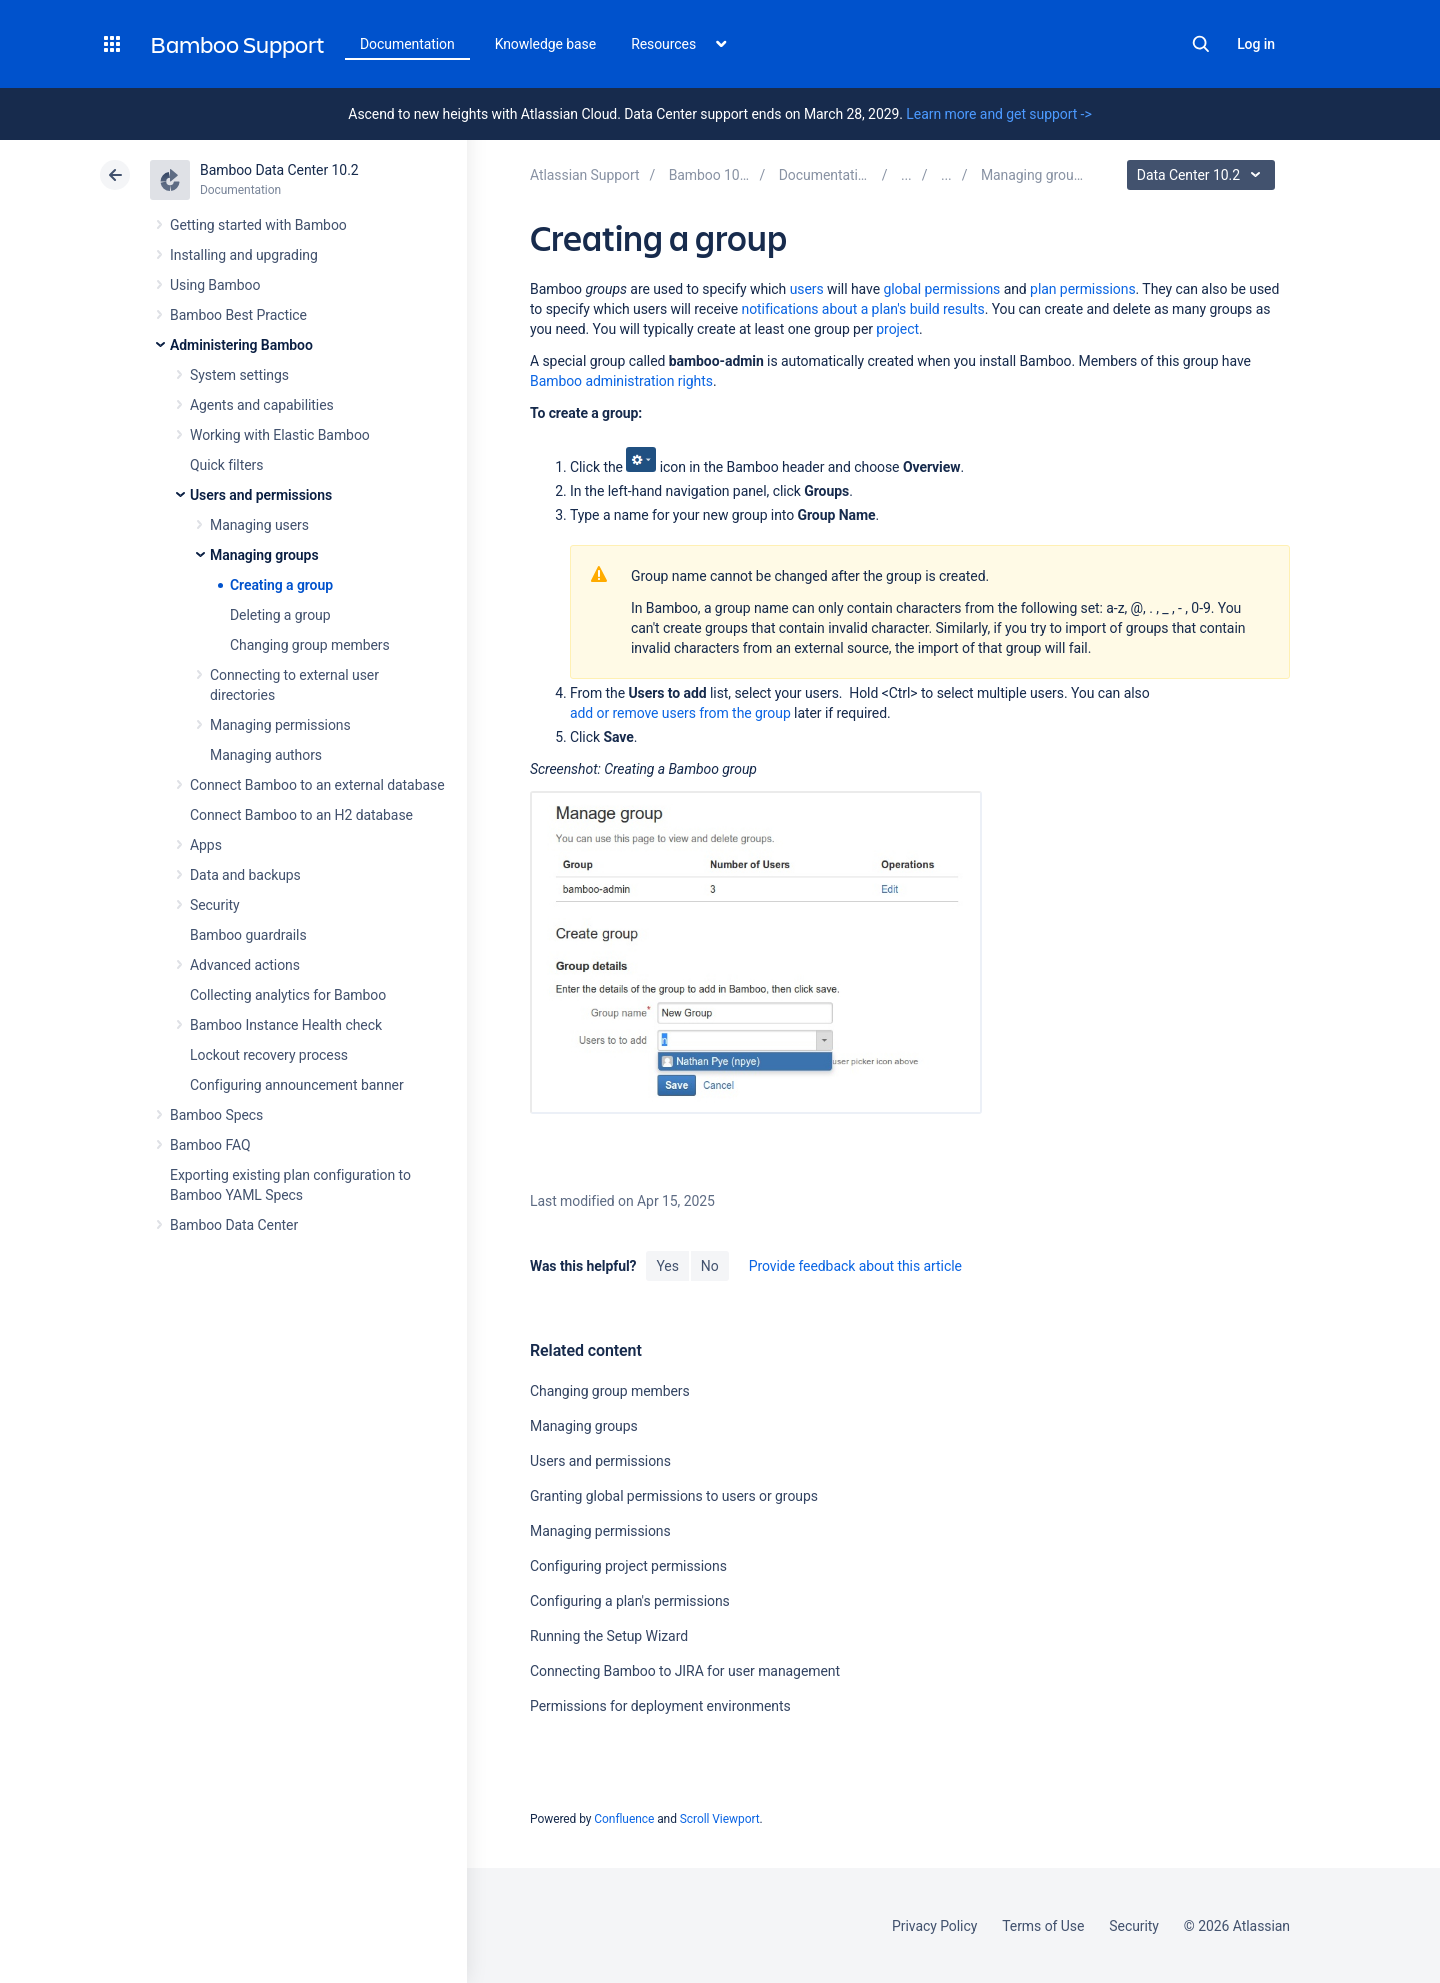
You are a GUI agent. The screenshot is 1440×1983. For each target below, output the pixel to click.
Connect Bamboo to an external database (317, 785)
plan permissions (1082, 289)
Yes (667, 1266)
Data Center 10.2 (1203, 175)
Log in (1256, 44)
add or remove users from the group (680, 713)
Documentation (407, 44)
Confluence (624, 1819)
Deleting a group (280, 615)
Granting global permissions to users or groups (674, 1496)
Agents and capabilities (262, 405)
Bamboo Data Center (234, 1225)
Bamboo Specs (216, 1115)
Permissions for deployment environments (660, 1706)
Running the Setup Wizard (609, 1636)
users (807, 289)
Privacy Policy (934, 1926)
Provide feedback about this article (855, 1266)
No (710, 1266)
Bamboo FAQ (210, 1145)
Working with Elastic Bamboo (280, 435)
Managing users (259, 525)
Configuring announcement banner (297, 1085)
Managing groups (264, 555)
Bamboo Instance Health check (286, 1025)
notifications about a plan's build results (863, 309)
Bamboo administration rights (621, 381)
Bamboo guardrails (248, 935)
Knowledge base (546, 44)
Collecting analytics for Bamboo (288, 995)
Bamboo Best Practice (238, 315)
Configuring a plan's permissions (630, 1601)
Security (215, 905)
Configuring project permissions (628, 1566)
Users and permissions (261, 495)
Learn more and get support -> (998, 114)
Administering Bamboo (241, 345)
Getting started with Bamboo (258, 225)
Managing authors (266, 755)
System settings (239, 375)
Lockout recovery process (269, 1055)
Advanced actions (245, 965)
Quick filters (226, 465)
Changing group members (310, 645)
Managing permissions (280, 725)
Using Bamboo (215, 285)
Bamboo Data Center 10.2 (279, 170)
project (897, 329)
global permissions (941, 289)
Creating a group (281, 585)
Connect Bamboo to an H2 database (301, 815)
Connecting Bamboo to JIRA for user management (685, 1671)
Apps (206, 845)
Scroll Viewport (720, 1819)
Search (1201, 44)
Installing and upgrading (244, 255)
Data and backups (245, 875)
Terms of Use (1043, 1926)
